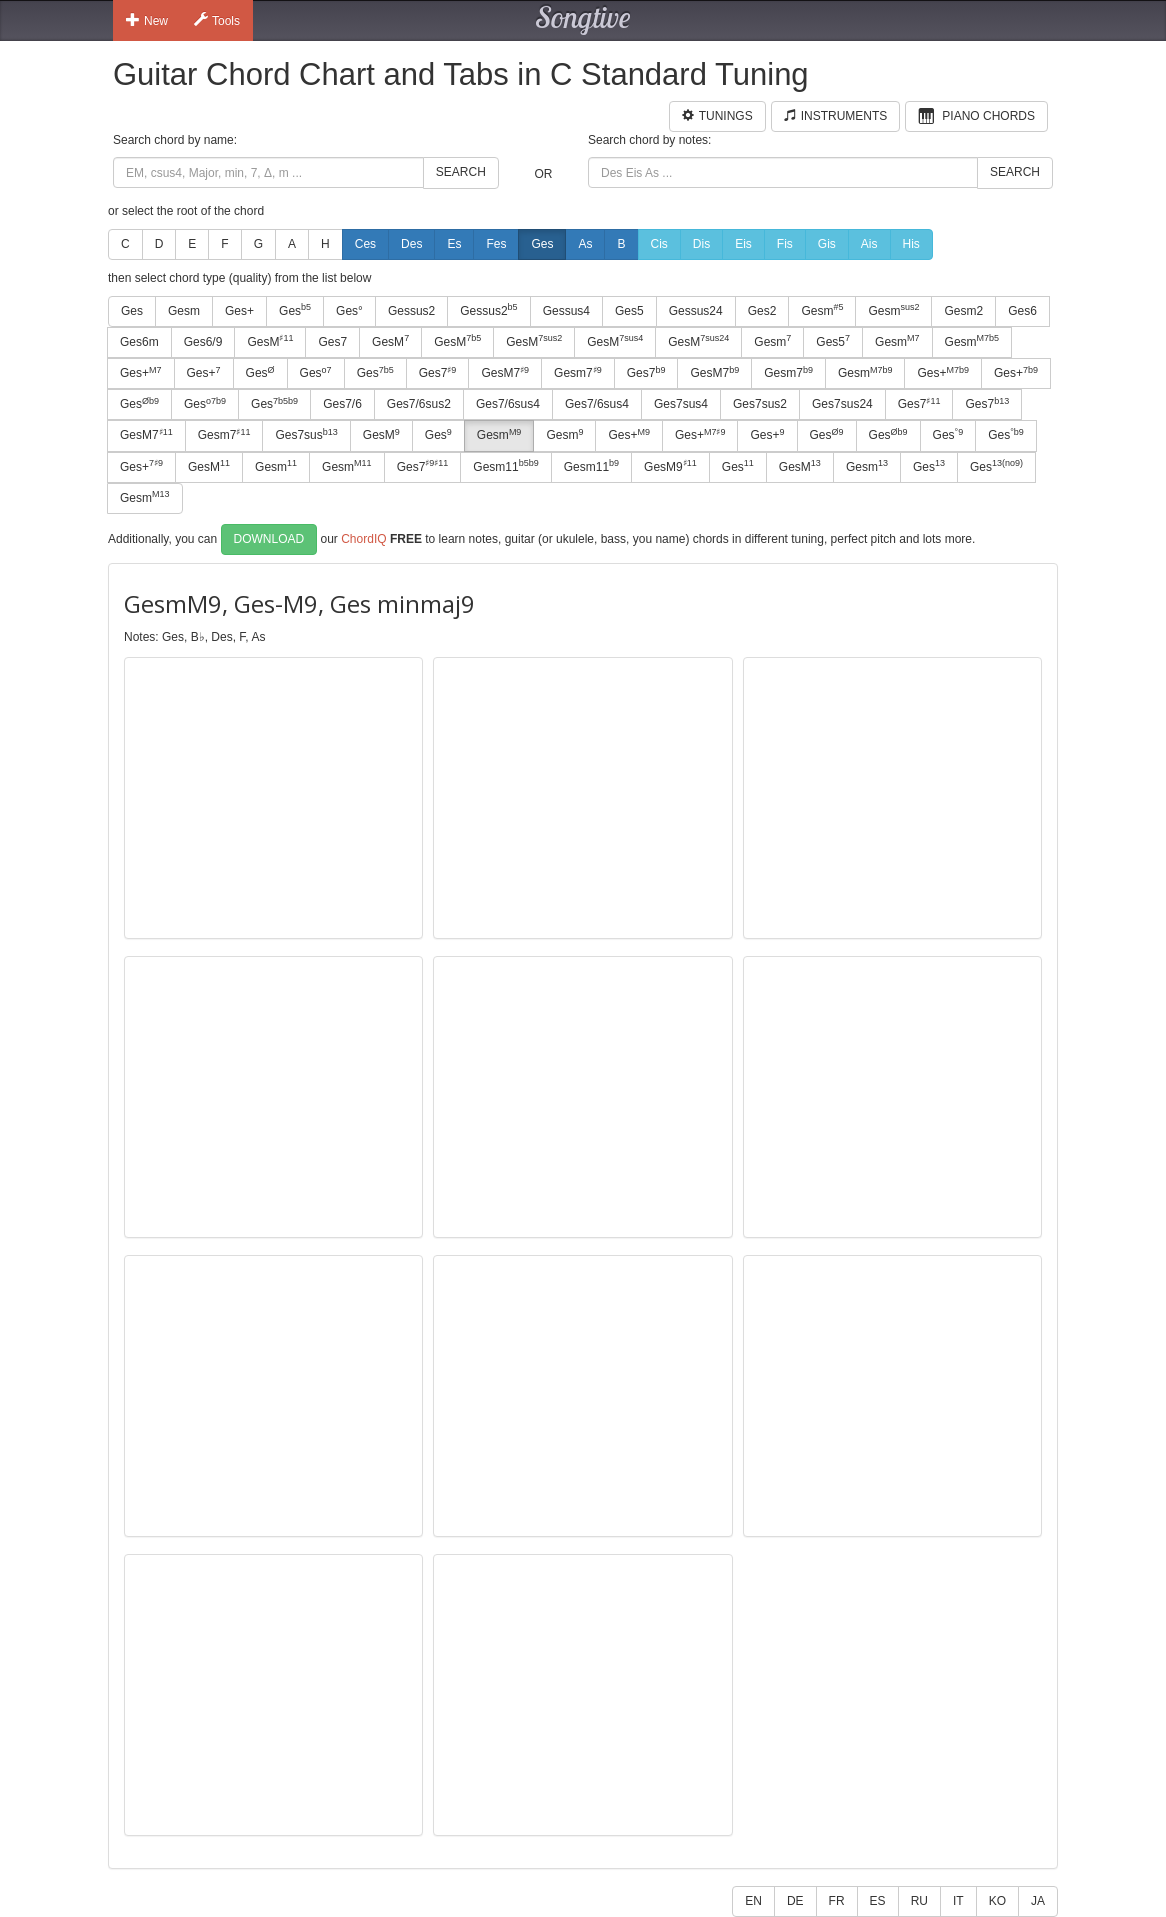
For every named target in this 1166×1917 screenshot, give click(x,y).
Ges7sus (306, 435)
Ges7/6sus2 (419, 404)
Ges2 (762, 311)
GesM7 (505, 373)
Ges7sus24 (842, 404)
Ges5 (629, 311)
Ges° (349, 311)
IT (958, 1901)
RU (919, 1901)
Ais (869, 244)
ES (878, 1901)
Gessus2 (411, 311)
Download (269, 539)
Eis (743, 244)
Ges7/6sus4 (508, 404)
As (585, 244)
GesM (270, 341)
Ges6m (139, 342)
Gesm (184, 311)
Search (461, 172)
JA (1038, 1901)
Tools (217, 20)
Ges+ (239, 311)
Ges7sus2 (760, 404)
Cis (659, 244)
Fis (785, 244)
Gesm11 (505, 466)
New (147, 20)
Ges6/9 (203, 342)
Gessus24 (696, 311)
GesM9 (670, 466)
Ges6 (1022, 311)
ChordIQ (363, 539)
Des (411, 244)
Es (454, 244)
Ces (365, 244)
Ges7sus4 (681, 404)
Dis (701, 244)
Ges (542, 244)
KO (997, 1901)
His (911, 244)
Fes (496, 244)
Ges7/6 (342, 404)
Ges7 (332, 342)
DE (795, 1901)
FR (837, 1901)
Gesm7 (578, 373)
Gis (827, 244)
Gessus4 (566, 311)
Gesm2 (963, 311)
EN (753, 1901)
